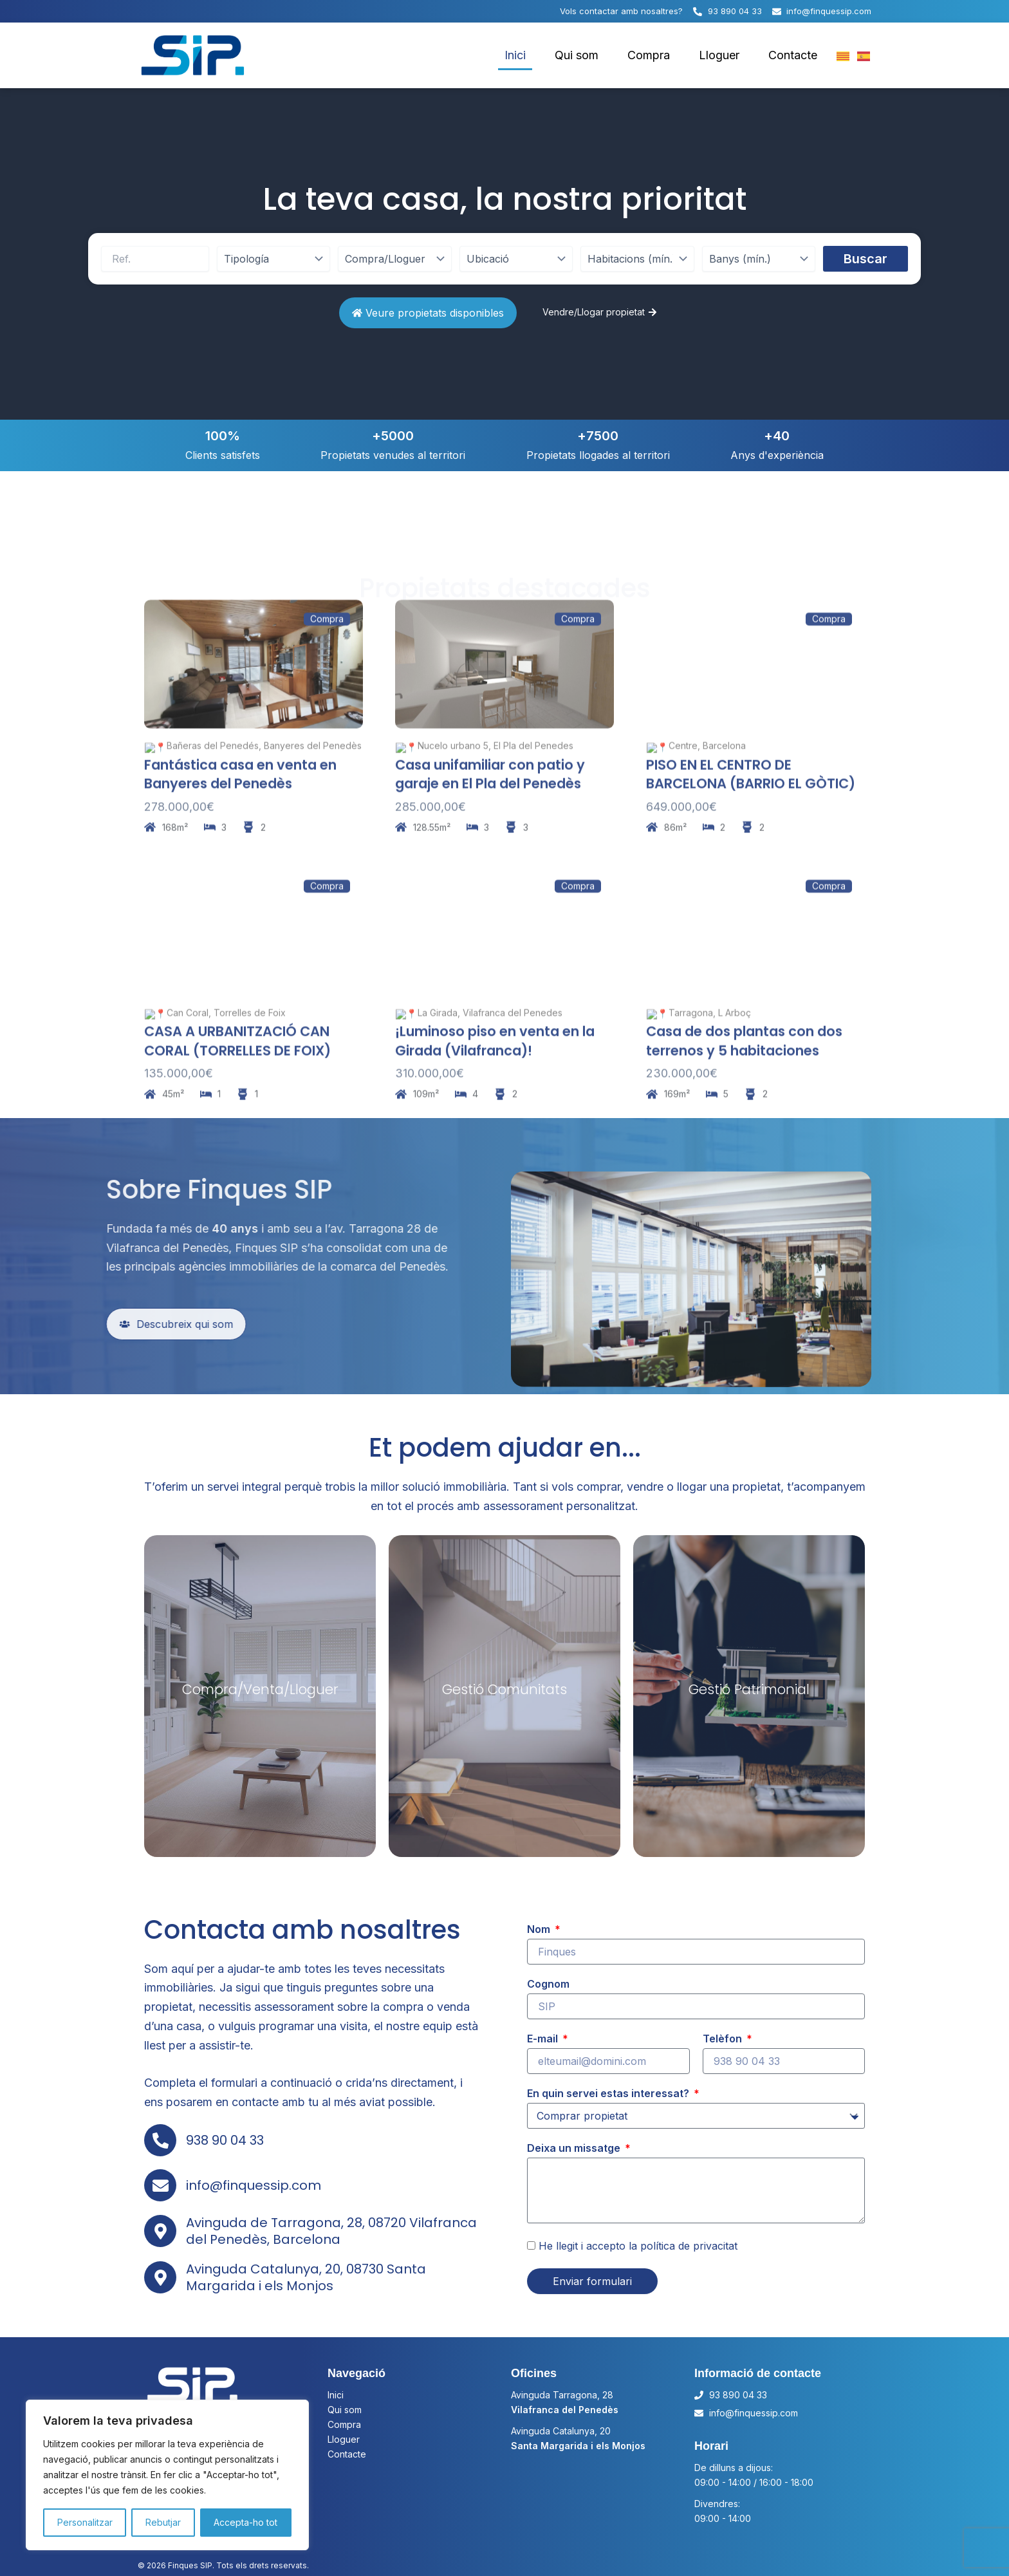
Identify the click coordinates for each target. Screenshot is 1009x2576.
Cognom (548, 1983)
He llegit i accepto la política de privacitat (638, 2245)
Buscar (865, 258)
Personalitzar (85, 2522)
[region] (167, 2475)
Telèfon (724, 2038)
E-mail (543, 2038)
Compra (648, 55)
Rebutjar (163, 2522)
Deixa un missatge (575, 2148)
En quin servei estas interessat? (609, 2093)
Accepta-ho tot (245, 2522)
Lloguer (719, 55)
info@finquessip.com (253, 2185)
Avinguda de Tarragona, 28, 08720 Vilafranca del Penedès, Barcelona (331, 2231)
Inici (515, 55)
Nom (540, 1929)
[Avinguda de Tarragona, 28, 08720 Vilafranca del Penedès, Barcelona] (160, 2231)
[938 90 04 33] (160, 2140)
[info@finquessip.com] (160, 2185)
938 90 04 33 (225, 2140)
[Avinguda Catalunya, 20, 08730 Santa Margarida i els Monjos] (160, 2277)
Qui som (576, 55)
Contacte (792, 55)
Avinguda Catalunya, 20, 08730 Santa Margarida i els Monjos (306, 2277)
